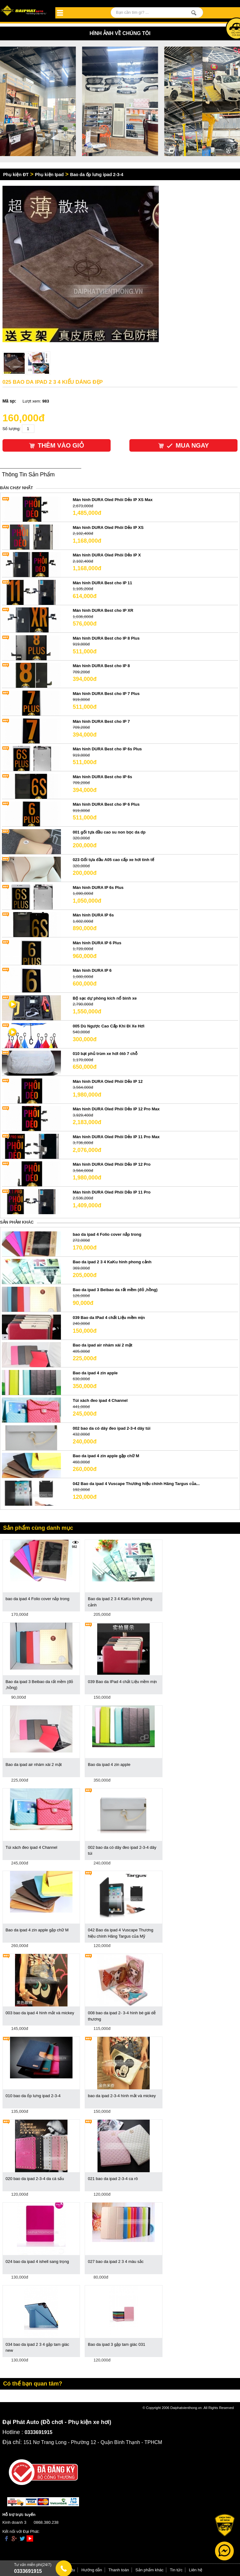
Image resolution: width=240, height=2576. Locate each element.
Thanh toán (118, 2570)
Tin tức (176, 2570)
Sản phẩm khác (149, 2570)
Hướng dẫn (92, 2570)
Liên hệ (195, 2570)
